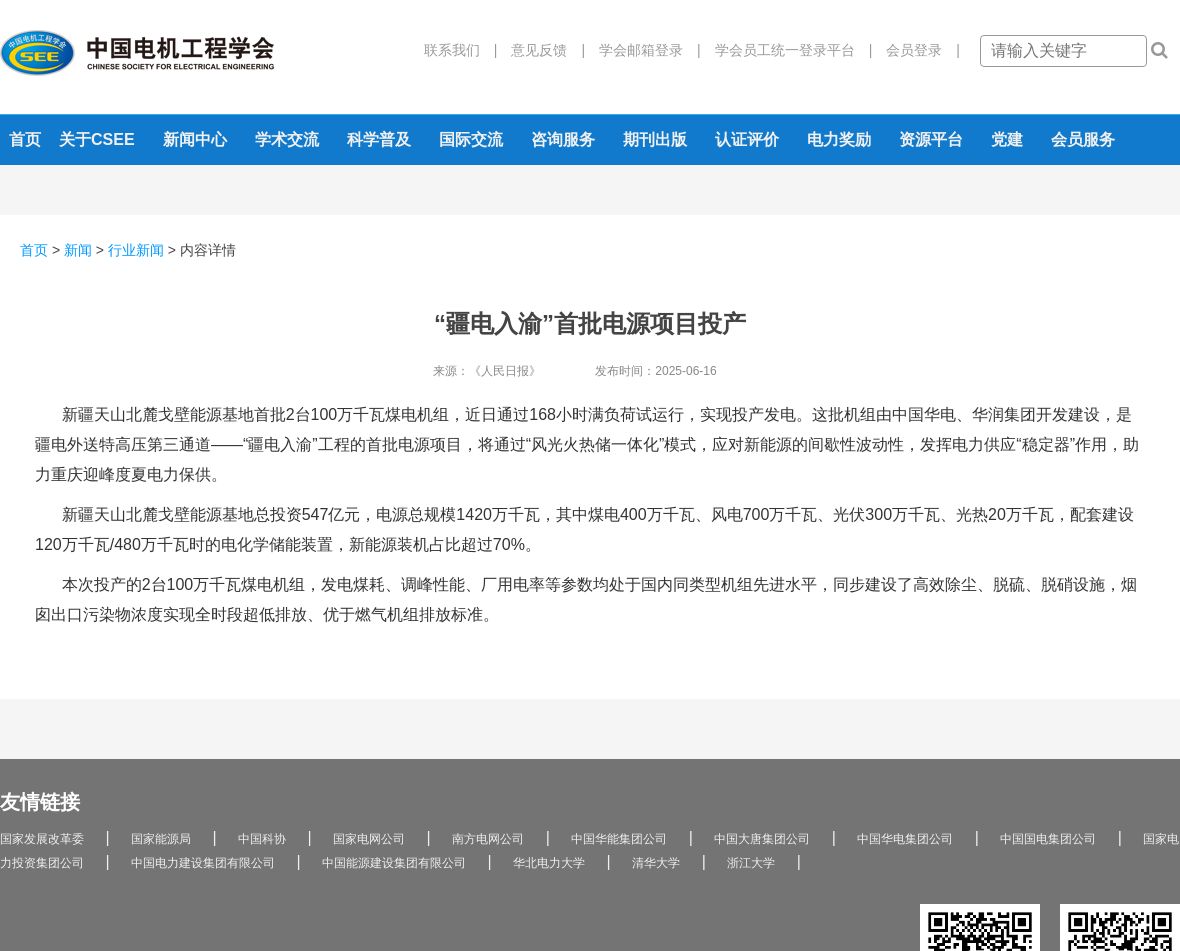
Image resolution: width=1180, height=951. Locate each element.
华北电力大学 (549, 863)
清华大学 (656, 863)
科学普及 (379, 139)
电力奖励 (839, 139)
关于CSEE (97, 139)
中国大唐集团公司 (762, 839)
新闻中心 (195, 139)
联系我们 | (461, 50)
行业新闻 (136, 250)
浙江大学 (751, 863)
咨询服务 (563, 139)
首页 (25, 139)
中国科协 (262, 839)
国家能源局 (161, 839)
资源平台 (931, 139)
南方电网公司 (488, 839)
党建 (1007, 139)
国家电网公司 (369, 839)
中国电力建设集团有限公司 (203, 863)
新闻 (78, 250)
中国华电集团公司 (905, 839)
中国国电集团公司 (1048, 839)
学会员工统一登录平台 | (787, 50)
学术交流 (287, 139)
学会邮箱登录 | (643, 50)
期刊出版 (655, 139)
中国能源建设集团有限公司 (394, 863)
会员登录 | (916, 50)
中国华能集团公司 (619, 839)
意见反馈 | (541, 50)
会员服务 (1083, 139)
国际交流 (471, 139)
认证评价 (747, 139)
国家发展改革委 (42, 839)
